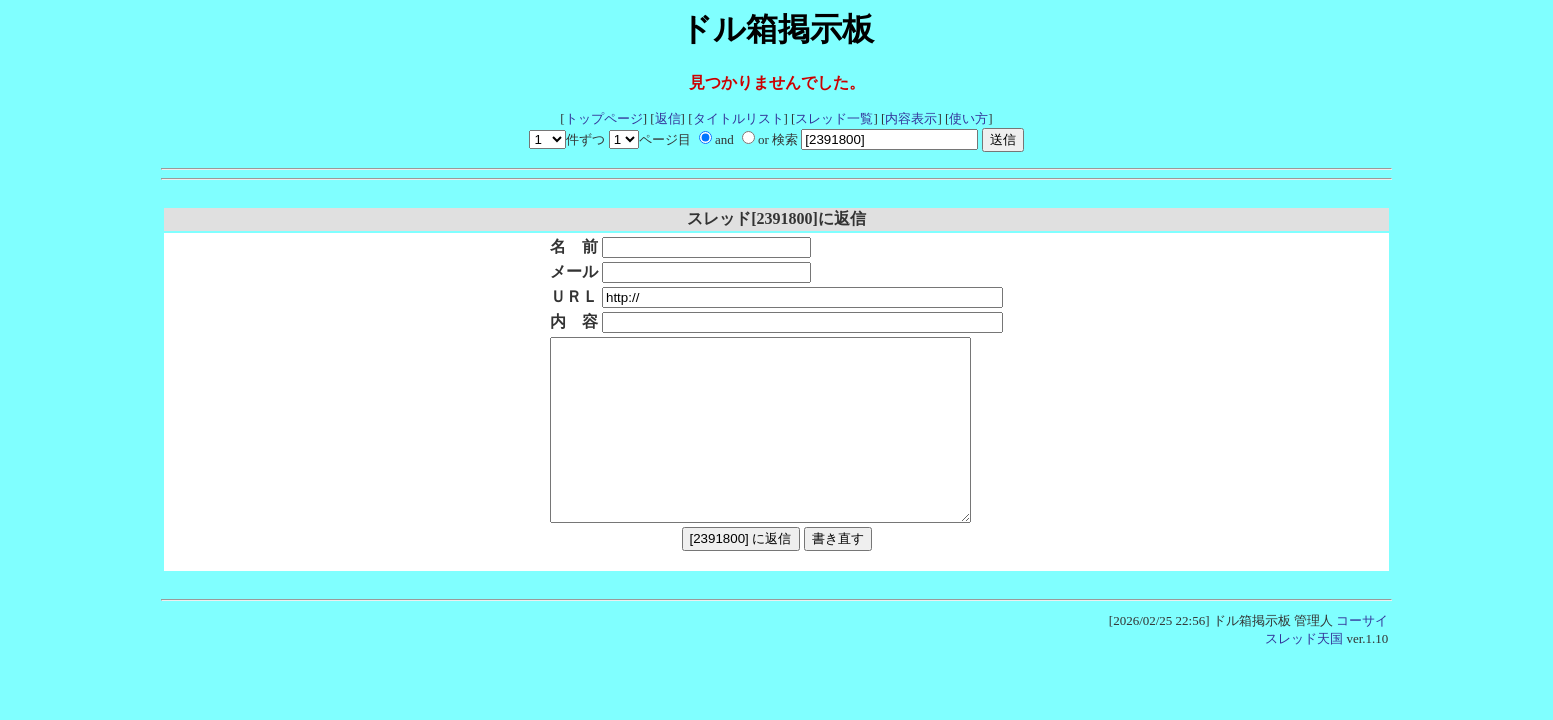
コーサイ (1362, 656)
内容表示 (911, 118)
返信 (668, 118)
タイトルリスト (738, 118)
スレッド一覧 (834, 118)
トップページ (604, 118)
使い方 (968, 118)
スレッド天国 (1304, 674)
